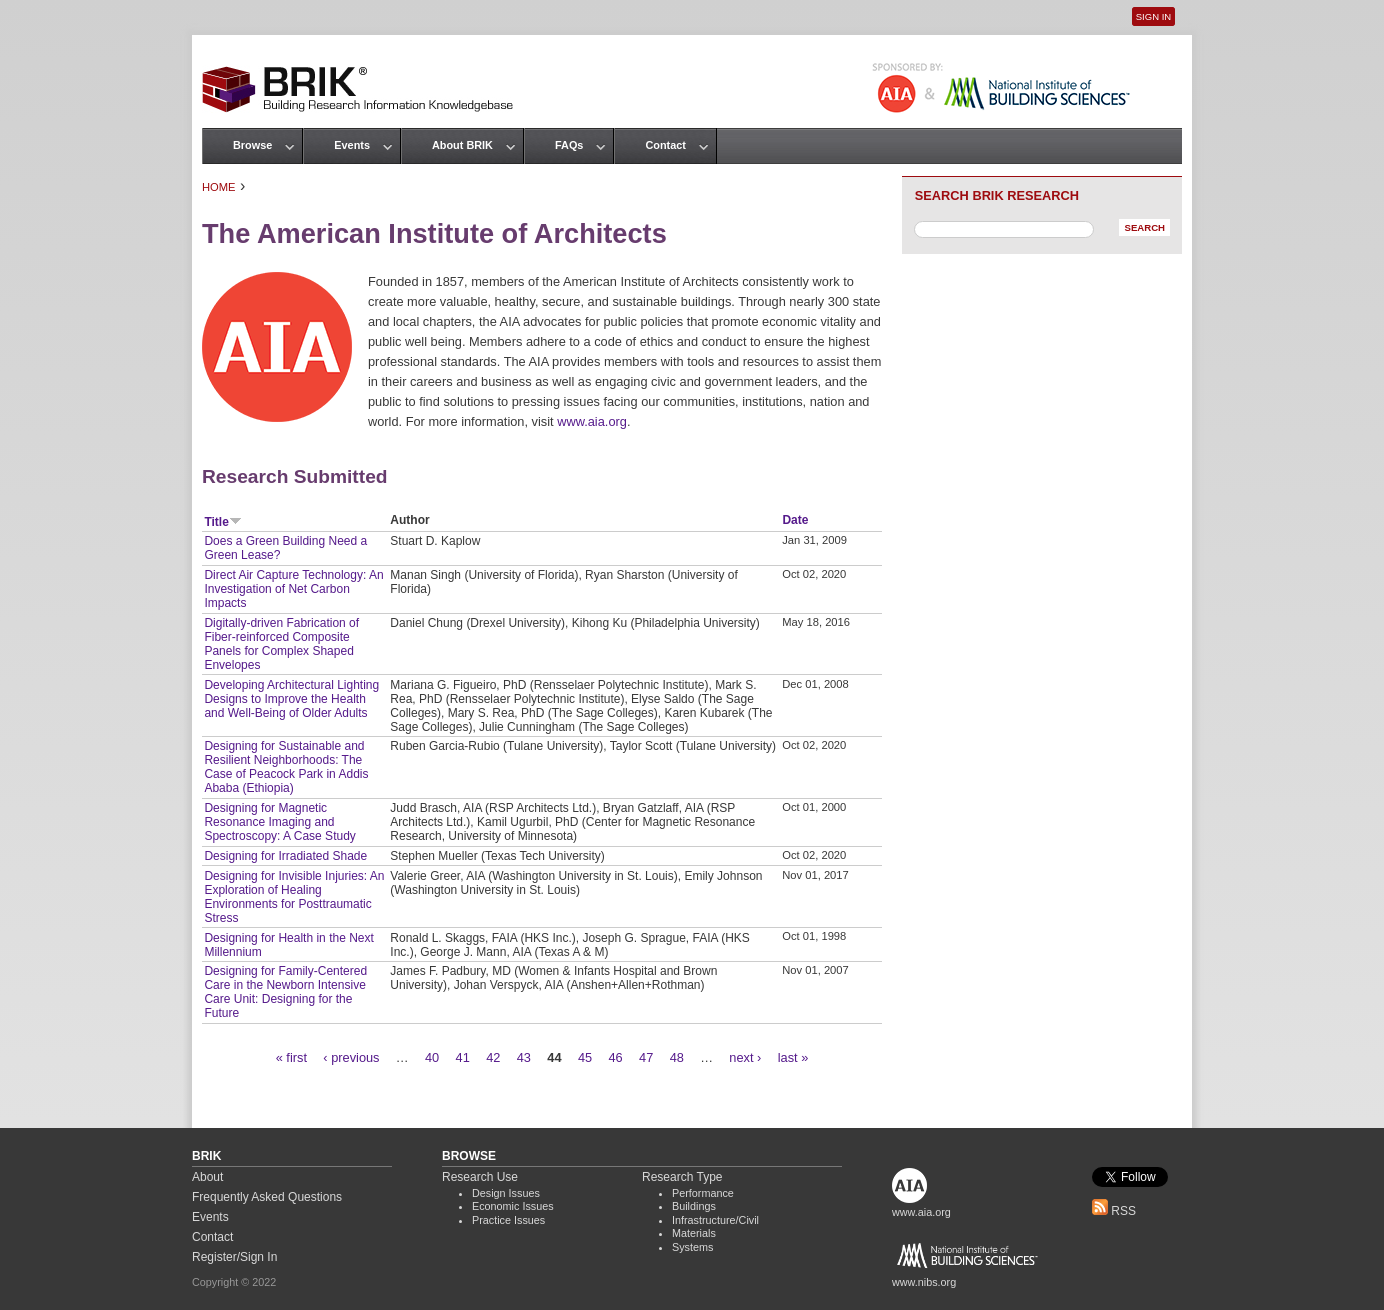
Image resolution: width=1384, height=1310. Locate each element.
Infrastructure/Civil (715, 1220)
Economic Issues (513, 1206)
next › (745, 1057)
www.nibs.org (924, 1282)
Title (222, 522)
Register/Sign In (234, 1257)
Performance (703, 1193)
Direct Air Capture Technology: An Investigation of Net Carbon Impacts (293, 589)
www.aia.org (592, 421)
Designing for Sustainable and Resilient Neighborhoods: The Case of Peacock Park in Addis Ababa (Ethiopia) (286, 767)
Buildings (694, 1206)
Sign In (1153, 16)
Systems (692, 1247)
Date (795, 520)
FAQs (569, 145)
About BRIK (462, 145)
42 (493, 1057)
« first (291, 1057)
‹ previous (351, 1057)
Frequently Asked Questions (267, 1197)
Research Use (480, 1177)
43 (524, 1057)
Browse (252, 145)
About (207, 1177)
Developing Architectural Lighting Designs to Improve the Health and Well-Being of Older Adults (291, 699)
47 (646, 1057)
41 (463, 1057)
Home (219, 187)
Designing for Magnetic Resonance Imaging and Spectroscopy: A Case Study (279, 822)
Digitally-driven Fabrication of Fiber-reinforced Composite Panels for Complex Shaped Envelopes (281, 644)
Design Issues (506, 1193)
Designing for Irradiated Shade (285, 856)
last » (793, 1057)
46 (615, 1057)
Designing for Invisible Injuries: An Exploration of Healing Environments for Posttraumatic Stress (294, 897)
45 (585, 1057)
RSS (1114, 1211)
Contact (665, 145)
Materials (694, 1233)
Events (352, 145)
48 (677, 1057)
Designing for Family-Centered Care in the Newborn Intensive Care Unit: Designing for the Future (285, 992)
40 (432, 1057)
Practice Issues (508, 1220)
